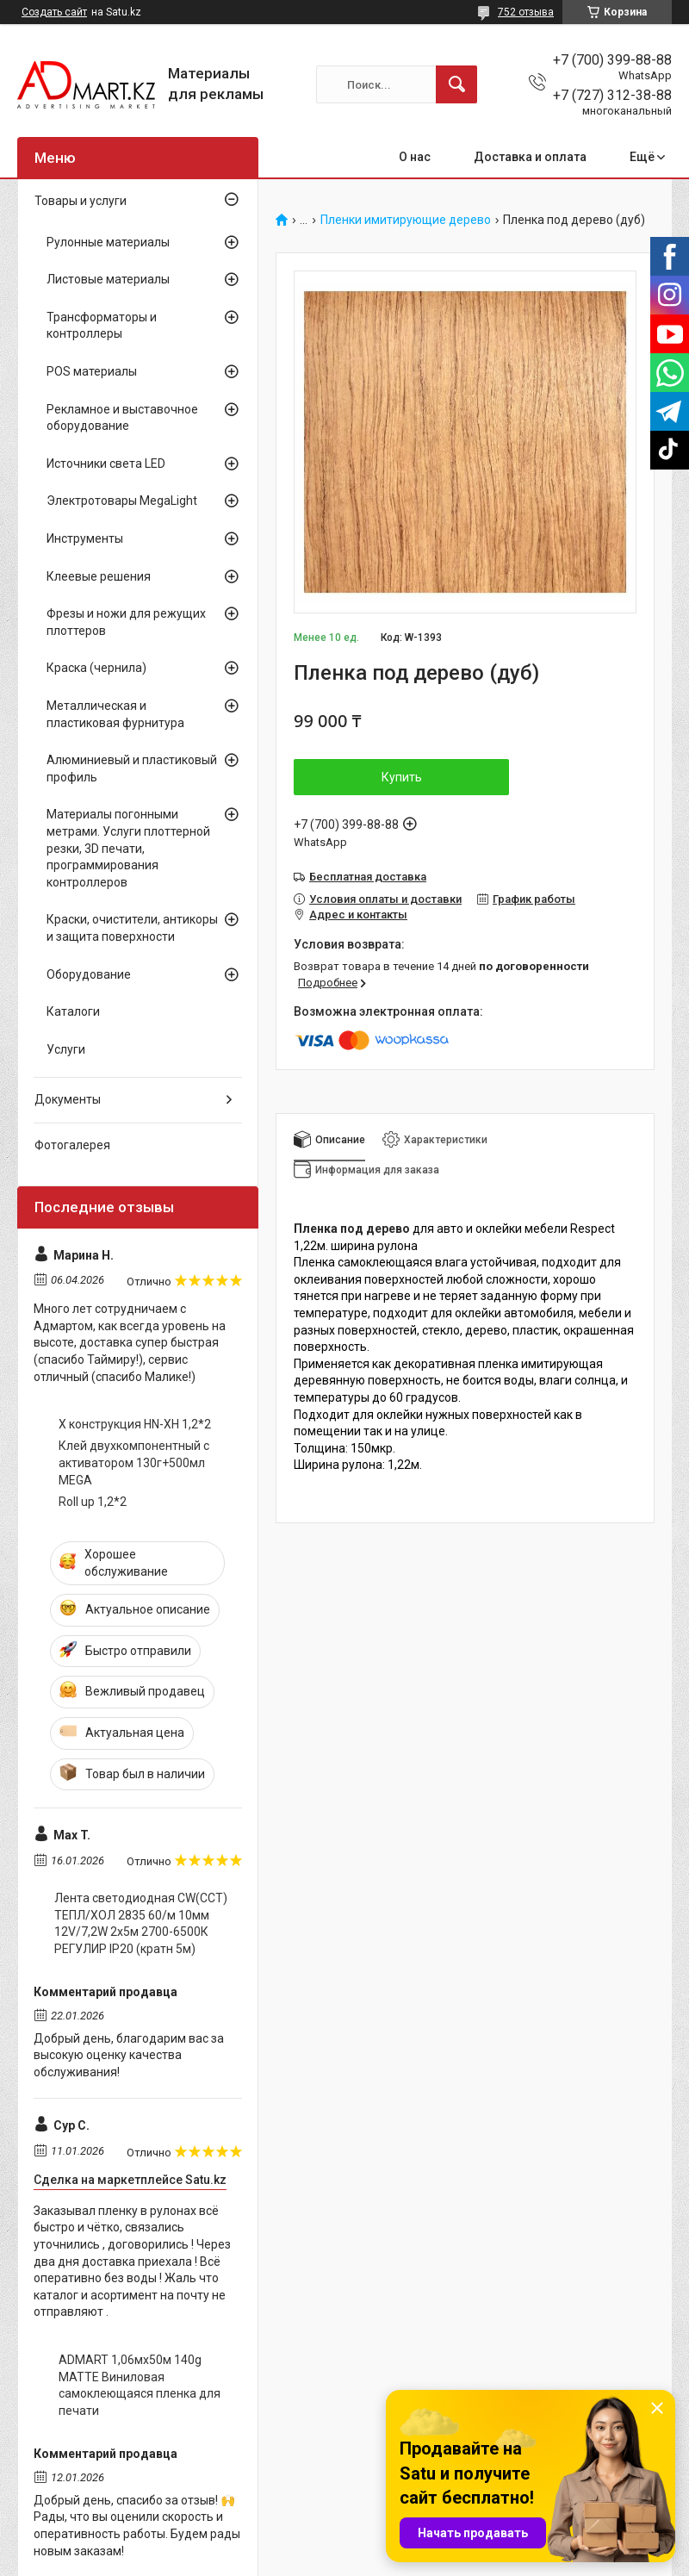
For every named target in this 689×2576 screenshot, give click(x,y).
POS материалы (92, 371)
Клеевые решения (99, 576)
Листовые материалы (108, 279)
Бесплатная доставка (367, 876)
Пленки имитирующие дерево (405, 220)
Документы (67, 1099)
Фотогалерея (72, 1145)
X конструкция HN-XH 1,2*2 (135, 1424)
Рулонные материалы (108, 242)
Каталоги (73, 1011)
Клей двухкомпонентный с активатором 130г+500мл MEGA (134, 1462)
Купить (402, 777)
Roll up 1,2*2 (93, 1502)
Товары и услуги (80, 201)
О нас (415, 157)
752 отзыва (526, 12)
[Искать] (456, 84)
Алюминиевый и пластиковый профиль (132, 768)
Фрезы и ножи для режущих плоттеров (126, 622)
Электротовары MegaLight (122, 500)
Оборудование (89, 974)
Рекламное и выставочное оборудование (122, 417)
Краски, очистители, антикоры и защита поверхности (132, 927)
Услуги (66, 1049)
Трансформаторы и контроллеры (102, 325)
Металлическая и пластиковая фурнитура (115, 714)
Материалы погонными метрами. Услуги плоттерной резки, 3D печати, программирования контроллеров (128, 847)
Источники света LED (106, 463)
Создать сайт (54, 12)
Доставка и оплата (530, 157)
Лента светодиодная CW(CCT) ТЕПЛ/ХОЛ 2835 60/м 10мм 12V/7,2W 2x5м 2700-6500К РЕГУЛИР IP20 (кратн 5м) (140, 1923)
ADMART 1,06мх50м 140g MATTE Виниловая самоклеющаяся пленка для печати (139, 2385)
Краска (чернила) (96, 668)
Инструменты (85, 538)
